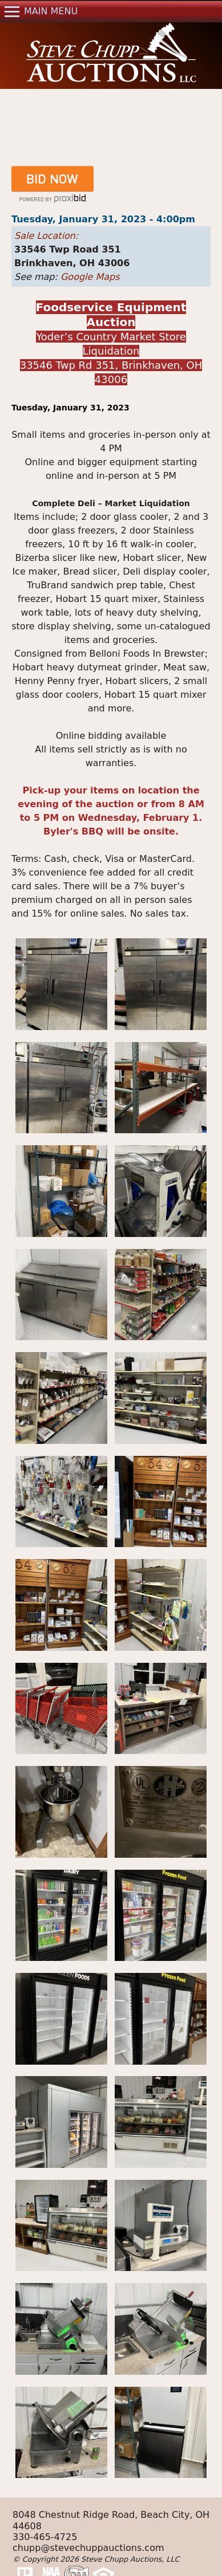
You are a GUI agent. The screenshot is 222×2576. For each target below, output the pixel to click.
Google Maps (90, 276)
